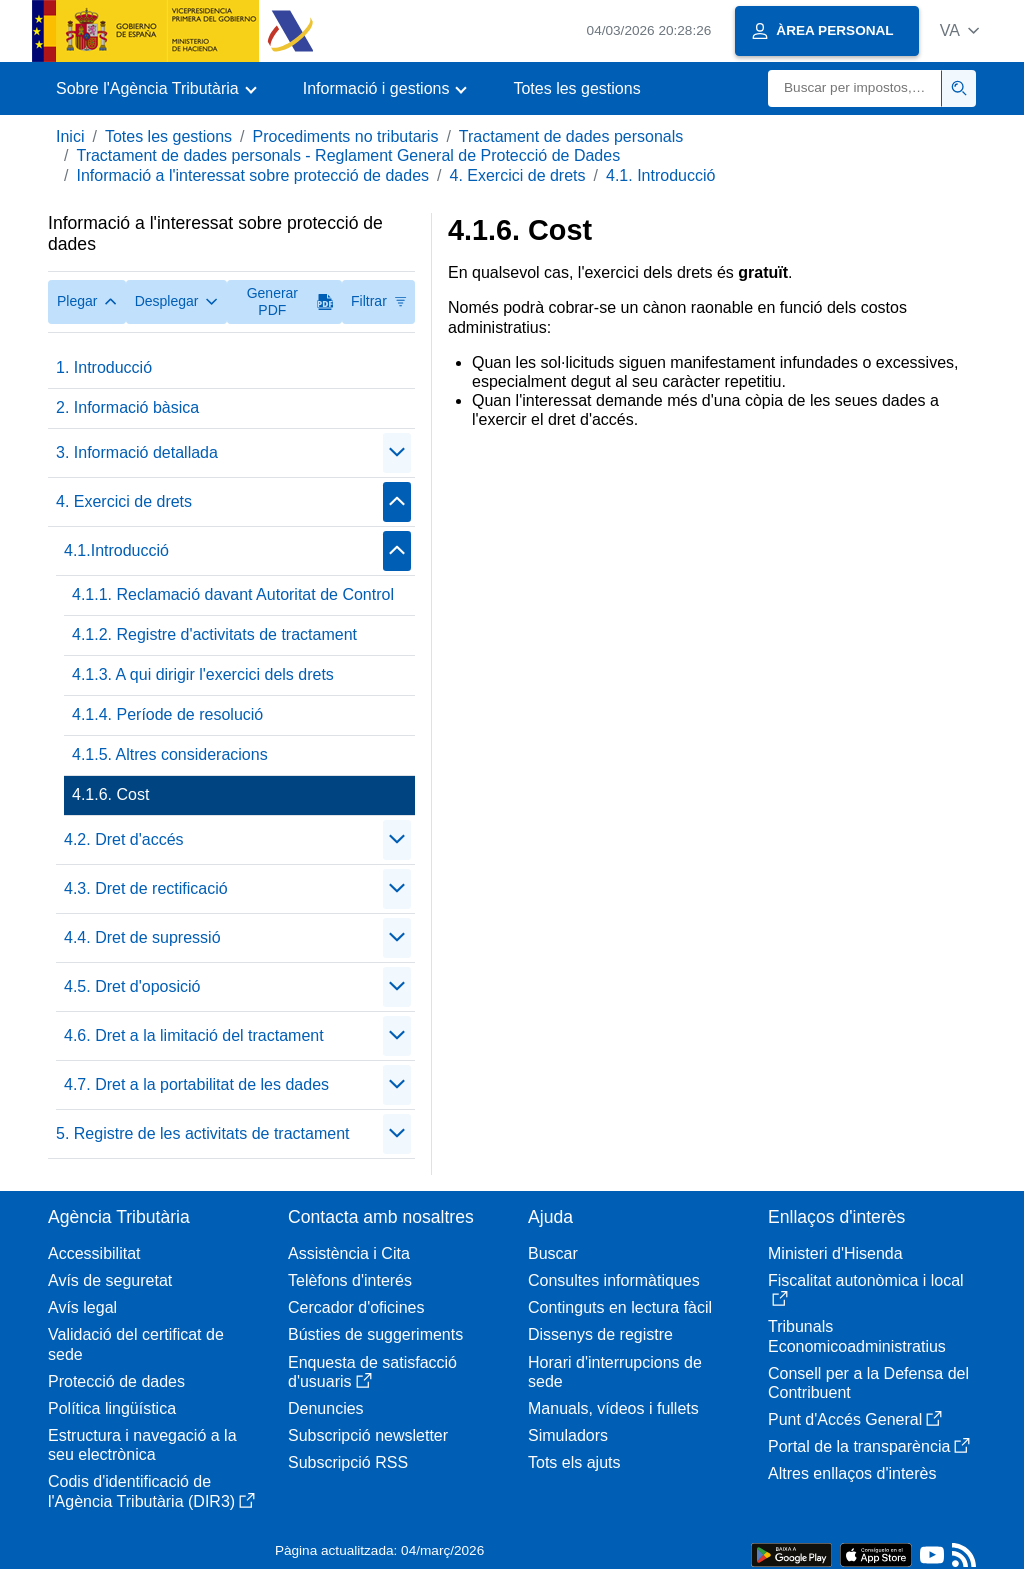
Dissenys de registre (600, 1334)
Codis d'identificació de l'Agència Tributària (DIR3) (151, 1491)
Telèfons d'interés (350, 1280)
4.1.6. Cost (110, 794)
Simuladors (568, 1435)
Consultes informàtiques (614, 1280)
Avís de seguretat (110, 1280)
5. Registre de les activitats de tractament (202, 1133)
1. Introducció (104, 367)
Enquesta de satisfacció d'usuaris (372, 1372)
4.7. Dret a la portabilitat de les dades (196, 1084)
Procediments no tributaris (346, 136)
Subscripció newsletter (368, 1435)
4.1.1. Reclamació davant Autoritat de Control (233, 594)
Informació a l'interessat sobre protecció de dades (252, 175)
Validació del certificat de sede (136, 1344)
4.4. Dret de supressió (142, 937)
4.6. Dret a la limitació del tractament (194, 1035)
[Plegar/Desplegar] (397, 453)
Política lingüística (112, 1408)
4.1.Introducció (116, 550)
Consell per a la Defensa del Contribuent (868, 1383)
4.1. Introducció (660, 175)
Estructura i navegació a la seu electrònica (142, 1445)
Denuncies (326, 1408)
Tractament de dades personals (571, 136)
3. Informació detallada (137, 452)
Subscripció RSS (348, 1462)
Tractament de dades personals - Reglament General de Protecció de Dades (348, 155)
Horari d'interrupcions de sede (615, 1372)
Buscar (553, 1253)
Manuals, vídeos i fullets (613, 1408)
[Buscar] (855, 88)
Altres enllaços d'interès (852, 1473)
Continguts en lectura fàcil (620, 1307)
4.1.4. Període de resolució (167, 714)
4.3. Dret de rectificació (146, 888)
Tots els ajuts (574, 1462)
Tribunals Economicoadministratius (857, 1336)
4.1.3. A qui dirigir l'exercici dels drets (203, 674)
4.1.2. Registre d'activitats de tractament (214, 634)
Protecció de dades (116, 1381)
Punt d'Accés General (855, 1419)
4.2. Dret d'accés (124, 839)
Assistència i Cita (349, 1253)
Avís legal (82, 1307)
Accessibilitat (94, 1253)
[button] (959, 30)
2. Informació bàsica (127, 407)
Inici (70, 136)
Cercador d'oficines (356, 1307)
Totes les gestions (576, 88)
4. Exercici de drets (517, 175)
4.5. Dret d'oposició (132, 986)
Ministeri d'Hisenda (835, 1253)
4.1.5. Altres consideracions (170, 754)
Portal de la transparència (869, 1446)
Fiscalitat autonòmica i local (866, 1289)
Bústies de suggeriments (375, 1334)
